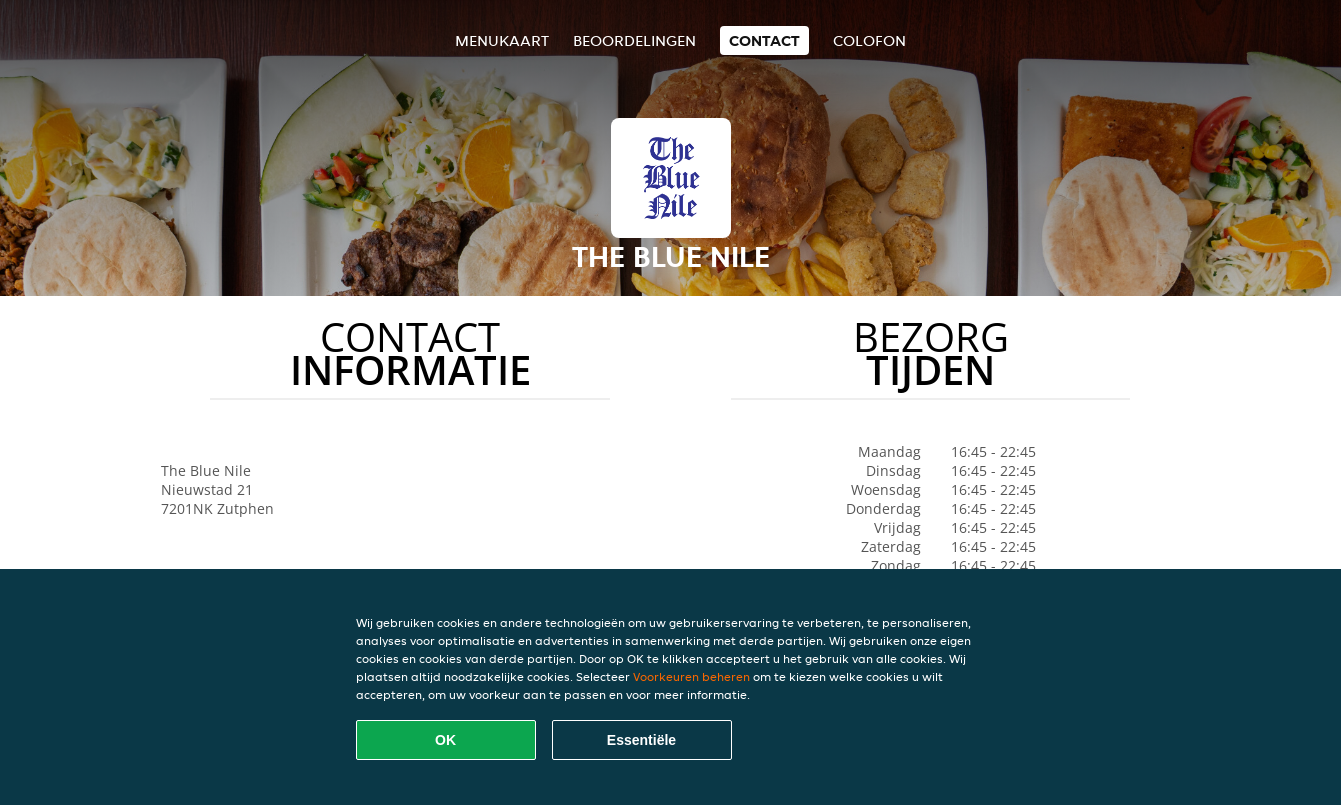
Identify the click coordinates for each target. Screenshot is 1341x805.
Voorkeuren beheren (691, 676)
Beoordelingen (634, 40)
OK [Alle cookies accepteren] (445, 740)
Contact (764, 40)
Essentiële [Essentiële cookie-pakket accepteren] (641, 740)
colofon (869, 40)
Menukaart (502, 40)
